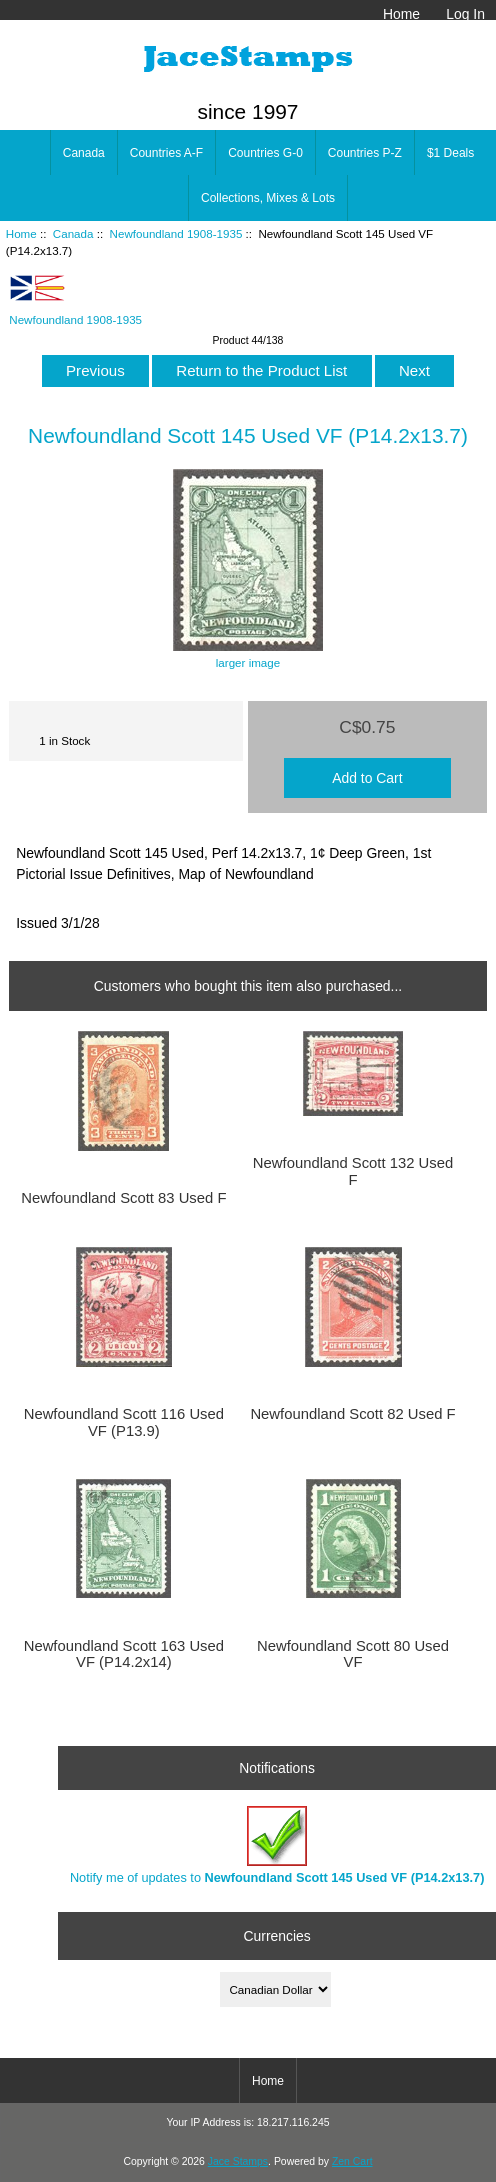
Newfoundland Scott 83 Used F (123, 1198)
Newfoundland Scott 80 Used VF (353, 1654)
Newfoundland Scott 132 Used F (353, 1171)
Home (401, 14)
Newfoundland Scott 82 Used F (352, 1414)
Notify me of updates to (277, 1845)
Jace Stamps (238, 2161)
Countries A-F (166, 153)
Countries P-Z (365, 153)
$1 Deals (450, 153)
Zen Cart (352, 2161)
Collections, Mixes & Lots (268, 198)
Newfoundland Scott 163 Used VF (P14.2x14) (124, 1654)
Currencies (277, 1935)
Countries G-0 (265, 153)
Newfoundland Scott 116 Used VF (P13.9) (124, 1422)
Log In (465, 14)
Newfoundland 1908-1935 (176, 233)
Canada (73, 233)
